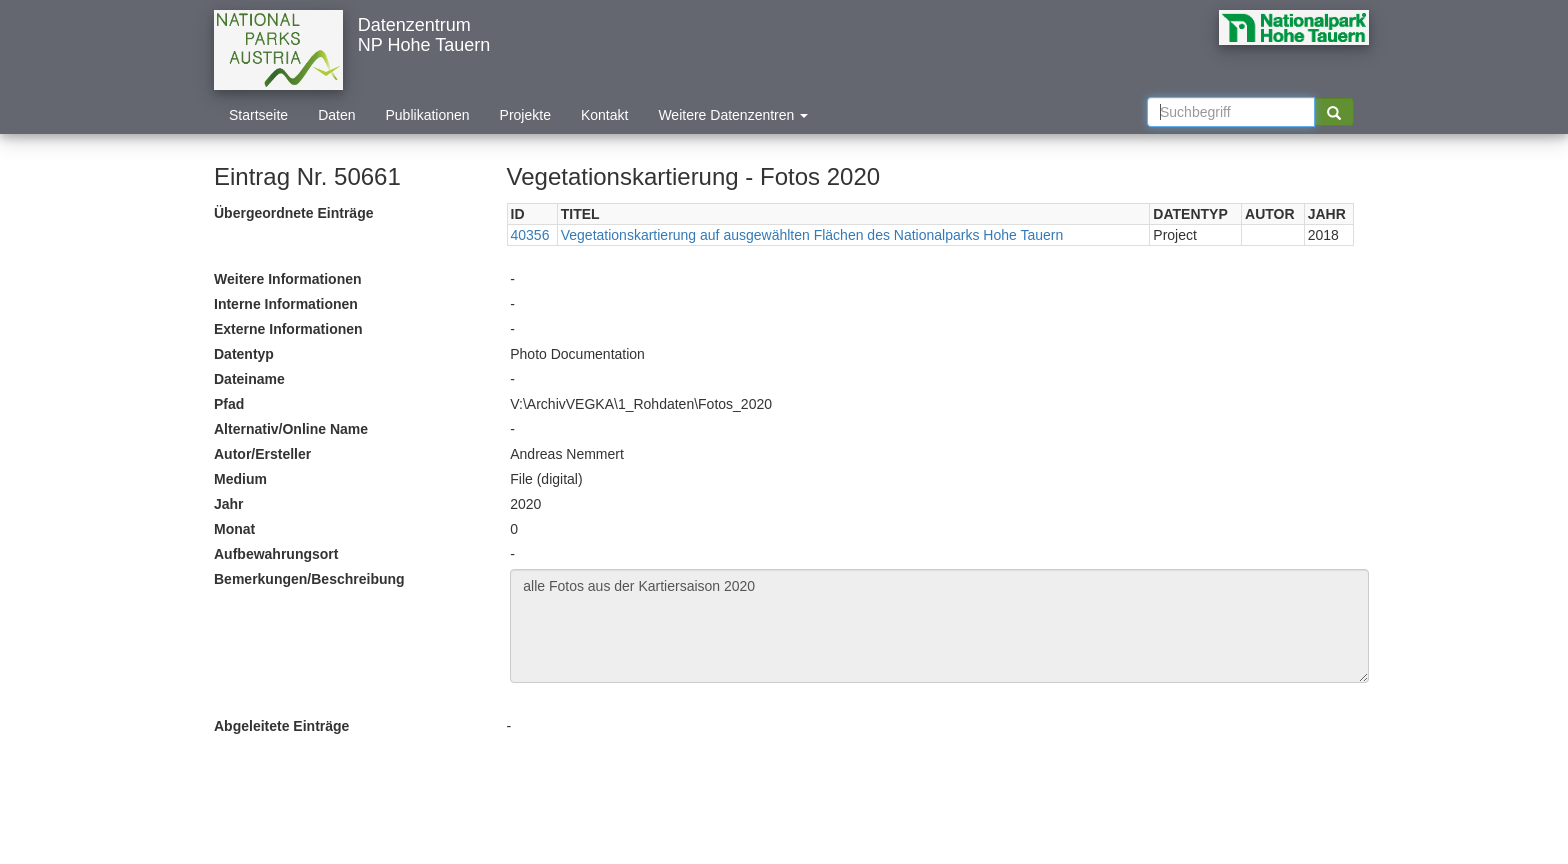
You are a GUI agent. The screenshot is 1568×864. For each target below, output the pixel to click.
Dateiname (249, 379)
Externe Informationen (288, 329)
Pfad (229, 404)
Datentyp (244, 354)
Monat (234, 529)
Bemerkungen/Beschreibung (309, 579)
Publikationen (428, 115)
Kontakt (604, 115)
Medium (240, 479)
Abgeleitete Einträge (281, 726)
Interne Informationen (286, 304)
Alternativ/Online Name (291, 429)
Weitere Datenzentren (733, 115)
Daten (336, 115)
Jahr (229, 504)
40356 (530, 235)
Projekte (525, 115)
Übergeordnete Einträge (293, 213)
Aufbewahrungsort (276, 554)
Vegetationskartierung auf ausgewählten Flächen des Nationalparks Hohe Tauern (812, 235)
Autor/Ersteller (262, 454)
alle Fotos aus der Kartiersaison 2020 (939, 626)
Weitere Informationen (288, 279)
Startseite (258, 115)
